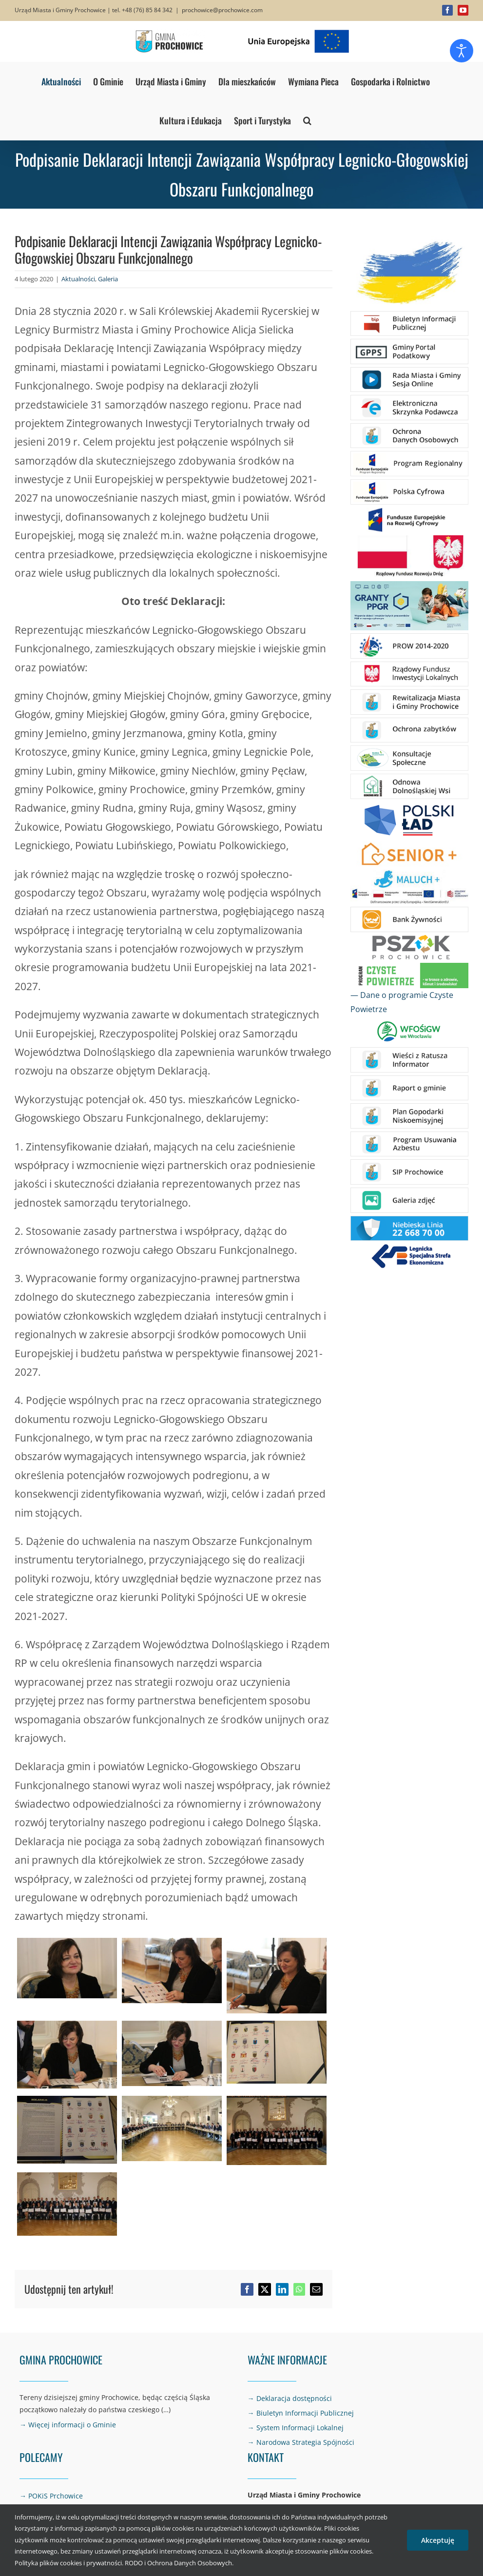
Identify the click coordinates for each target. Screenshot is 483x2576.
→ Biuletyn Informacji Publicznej (301, 2413)
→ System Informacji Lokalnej (296, 2427)
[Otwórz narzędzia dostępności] (461, 50)
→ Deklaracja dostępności (290, 2398)
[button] (307, 120)
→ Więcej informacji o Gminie (67, 2424)
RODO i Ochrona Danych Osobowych (178, 2562)
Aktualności (78, 278)
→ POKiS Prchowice (51, 2495)
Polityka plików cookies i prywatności (68, 2562)
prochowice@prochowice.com (222, 10)
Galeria (108, 278)
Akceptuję (437, 2540)
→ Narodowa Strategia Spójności (301, 2442)
